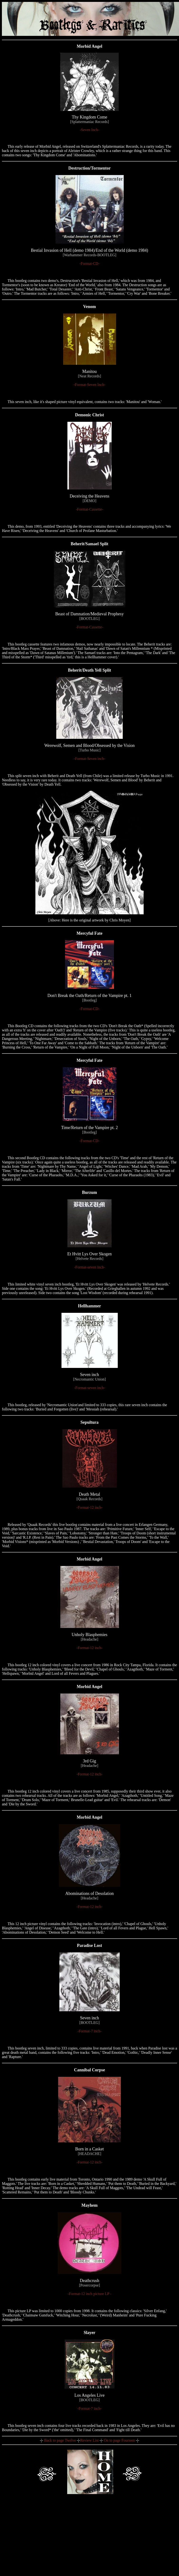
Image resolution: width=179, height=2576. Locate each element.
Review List (89, 2440)
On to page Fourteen (119, 2440)
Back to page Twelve (60, 2440)
